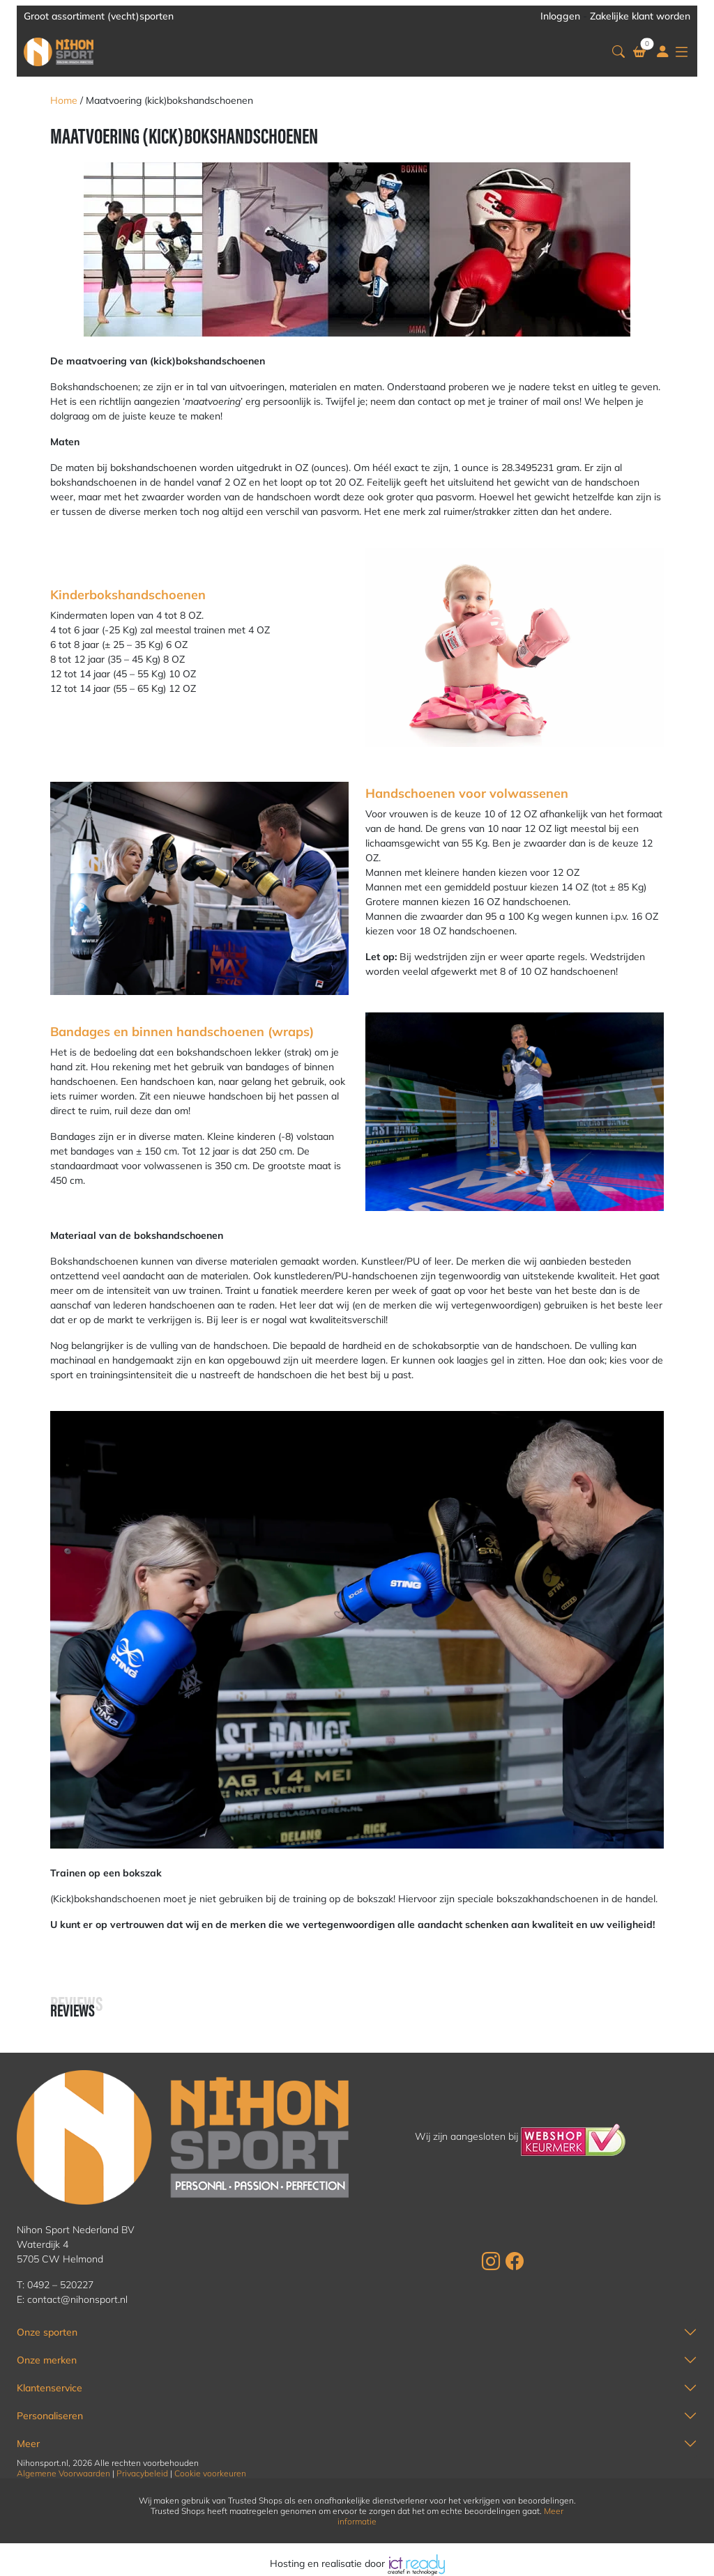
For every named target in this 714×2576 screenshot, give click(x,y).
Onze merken (47, 2360)
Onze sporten (47, 2332)
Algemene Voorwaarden (63, 2473)
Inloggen (560, 16)
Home (63, 100)
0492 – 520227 (60, 2284)
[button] (618, 52)
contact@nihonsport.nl (77, 2299)
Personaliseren (50, 2415)
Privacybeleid (142, 2473)
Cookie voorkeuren (210, 2473)
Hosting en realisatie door (357, 2563)
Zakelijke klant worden (640, 16)
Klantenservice (49, 2388)
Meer (28, 2443)
